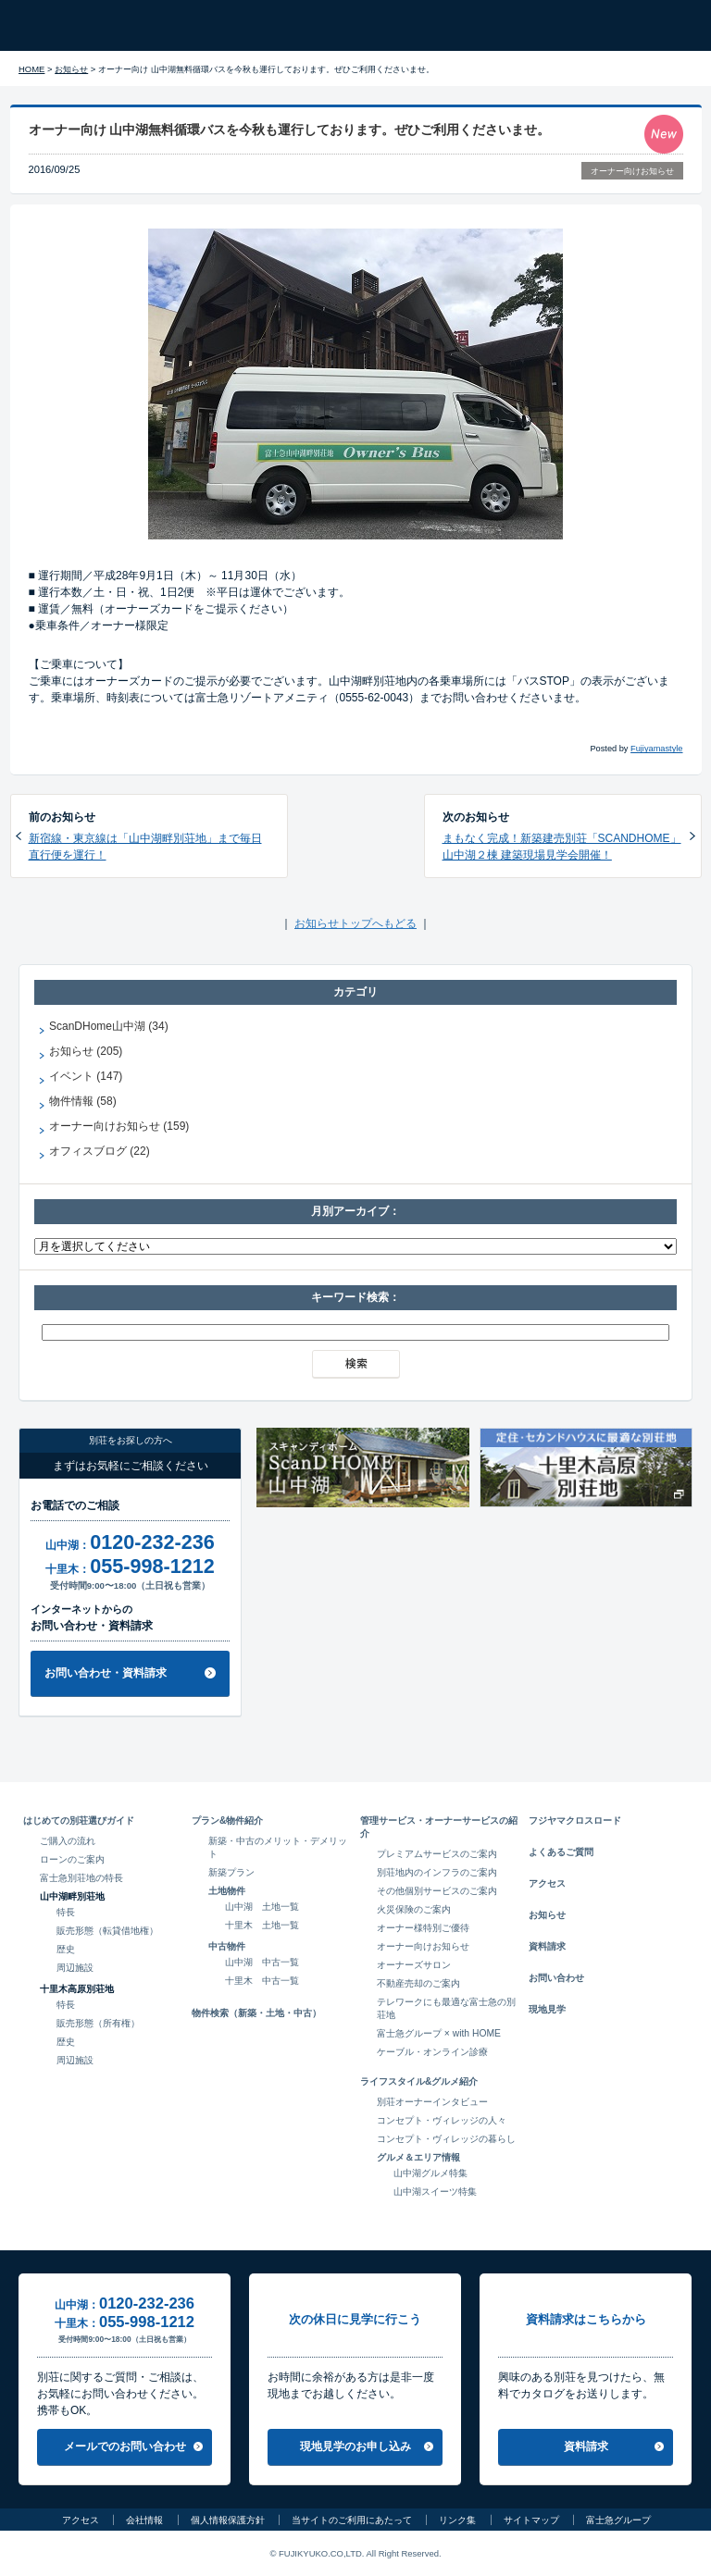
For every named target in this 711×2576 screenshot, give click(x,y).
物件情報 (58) (83, 1101)
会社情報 (144, 2520)
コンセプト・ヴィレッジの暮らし (446, 2139)
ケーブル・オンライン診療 (432, 2052)
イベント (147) (85, 1076)
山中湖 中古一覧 (262, 1962)
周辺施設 (75, 1968)
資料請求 (547, 1946)
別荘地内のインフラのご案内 (437, 1872)
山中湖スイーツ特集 (435, 2191)
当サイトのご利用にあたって (352, 2520)
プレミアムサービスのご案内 (437, 1854)
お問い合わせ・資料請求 (105, 1672)
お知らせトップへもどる (355, 923)
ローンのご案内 (72, 1859)
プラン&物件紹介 (227, 1820)
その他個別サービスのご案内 (437, 1891)
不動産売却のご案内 (418, 1983)
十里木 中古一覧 (262, 1980)
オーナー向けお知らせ (632, 171)
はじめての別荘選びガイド (78, 1820)
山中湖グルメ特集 (430, 2173)
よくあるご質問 (561, 1852)
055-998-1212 (152, 1566)
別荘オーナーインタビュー (432, 2102)
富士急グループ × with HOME (439, 2033)
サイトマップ (531, 2520)
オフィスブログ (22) (99, 1151)
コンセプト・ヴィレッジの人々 (441, 2120)
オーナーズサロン (414, 1965)
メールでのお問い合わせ (125, 2446)
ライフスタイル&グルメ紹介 (419, 2081)
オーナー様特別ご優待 (423, 1928)
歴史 (65, 1949)
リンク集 (457, 2520)
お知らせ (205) (85, 1051)
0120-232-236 (152, 1542)
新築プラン (231, 1872)
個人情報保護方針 (228, 2520)
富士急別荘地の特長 (81, 1878)
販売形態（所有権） (98, 2023)
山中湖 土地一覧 (262, 1906)
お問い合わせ (556, 1978)
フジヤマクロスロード (575, 1820)
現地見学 (547, 2009)
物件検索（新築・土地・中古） (256, 2013)
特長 (65, 1912)
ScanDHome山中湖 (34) (108, 1026)
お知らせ (71, 69)
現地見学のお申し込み (355, 2446)
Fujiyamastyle (656, 748)
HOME (31, 69)
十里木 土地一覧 (262, 1925)
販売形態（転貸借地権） (107, 1931)
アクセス (547, 1883)
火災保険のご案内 (414, 1909)
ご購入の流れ (67, 1841)
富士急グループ (618, 2520)
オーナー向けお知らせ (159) (119, 1126)
